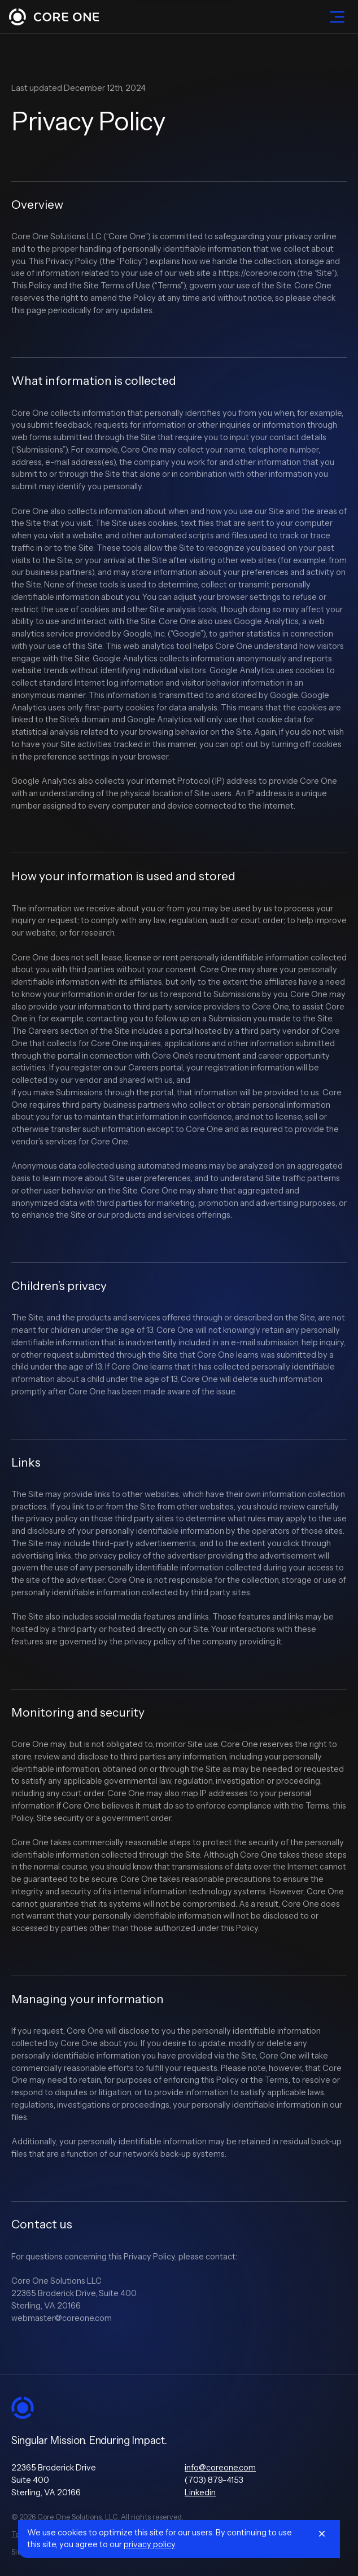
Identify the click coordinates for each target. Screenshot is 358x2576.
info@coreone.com (220, 2468)
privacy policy (149, 2544)
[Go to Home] (22, 2408)
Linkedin (200, 2492)
